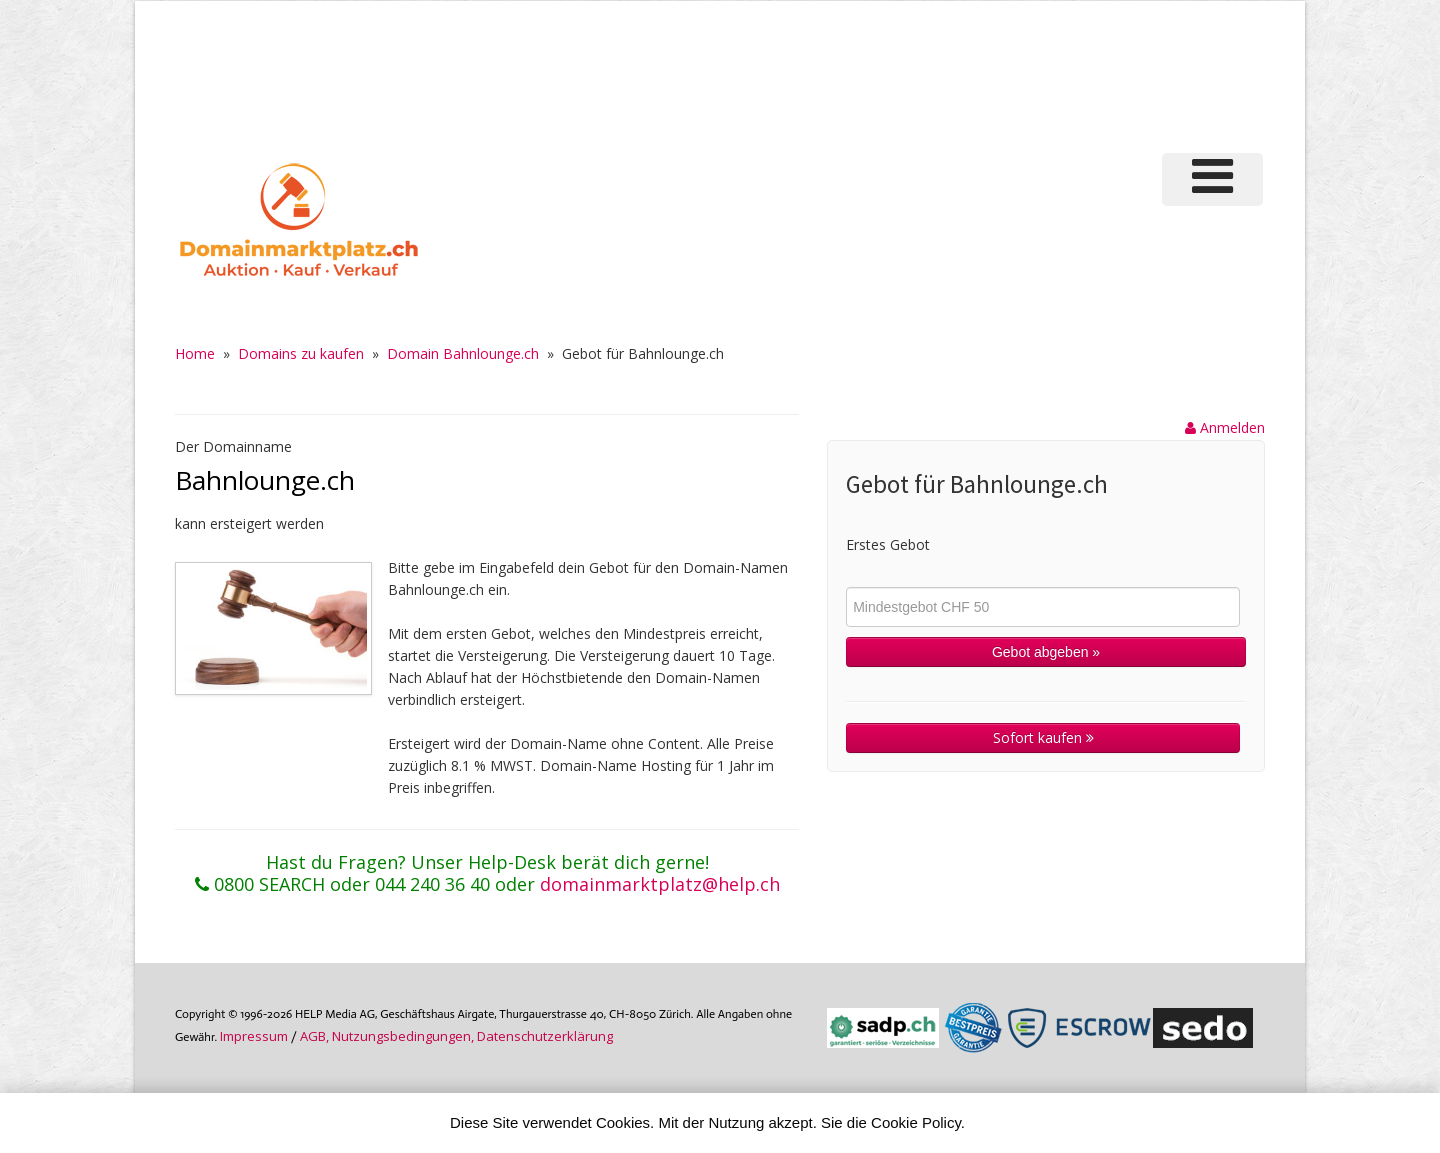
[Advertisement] (929, 74)
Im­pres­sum (254, 1036)
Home (195, 353)
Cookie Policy (916, 1122)
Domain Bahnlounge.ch (463, 353)
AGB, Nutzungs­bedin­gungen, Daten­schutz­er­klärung (456, 1036)
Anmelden (1225, 427)
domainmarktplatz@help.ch (660, 884)
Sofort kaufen (1043, 737)
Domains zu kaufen (301, 353)
